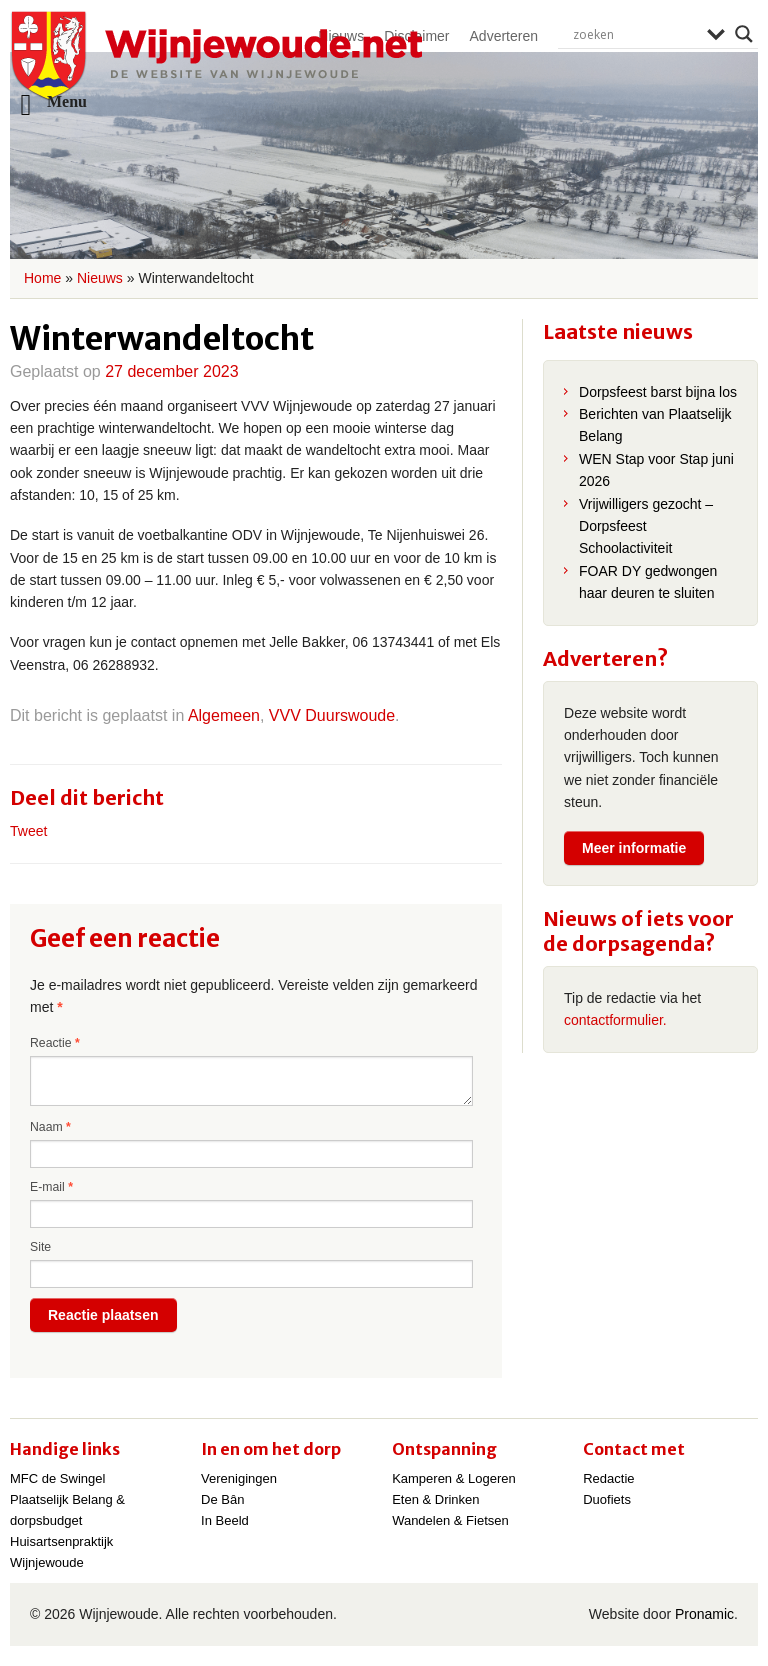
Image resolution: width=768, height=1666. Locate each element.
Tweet (28, 831)
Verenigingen (239, 1478)
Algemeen (224, 715)
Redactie (608, 1478)
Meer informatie (634, 848)
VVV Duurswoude (332, 715)
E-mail (51, 1187)
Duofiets (607, 1499)
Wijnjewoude (216, 56)
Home (42, 278)
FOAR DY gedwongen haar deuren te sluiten (648, 582)
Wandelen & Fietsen (450, 1520)
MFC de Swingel (57, 1478)
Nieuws (100, 278)
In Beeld (225, 1520)
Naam (50, 1127)
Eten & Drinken (435, 1499)
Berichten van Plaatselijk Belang (655, 425)
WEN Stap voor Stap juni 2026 (656, 470)
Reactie (55, 1043)
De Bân (222, 1499)
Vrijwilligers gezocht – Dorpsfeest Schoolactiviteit (646, 526)
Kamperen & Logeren (454, 1478)
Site (40, 1247)
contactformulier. (615, 1020)
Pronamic (704, 1614)
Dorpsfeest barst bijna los (658, 392)
